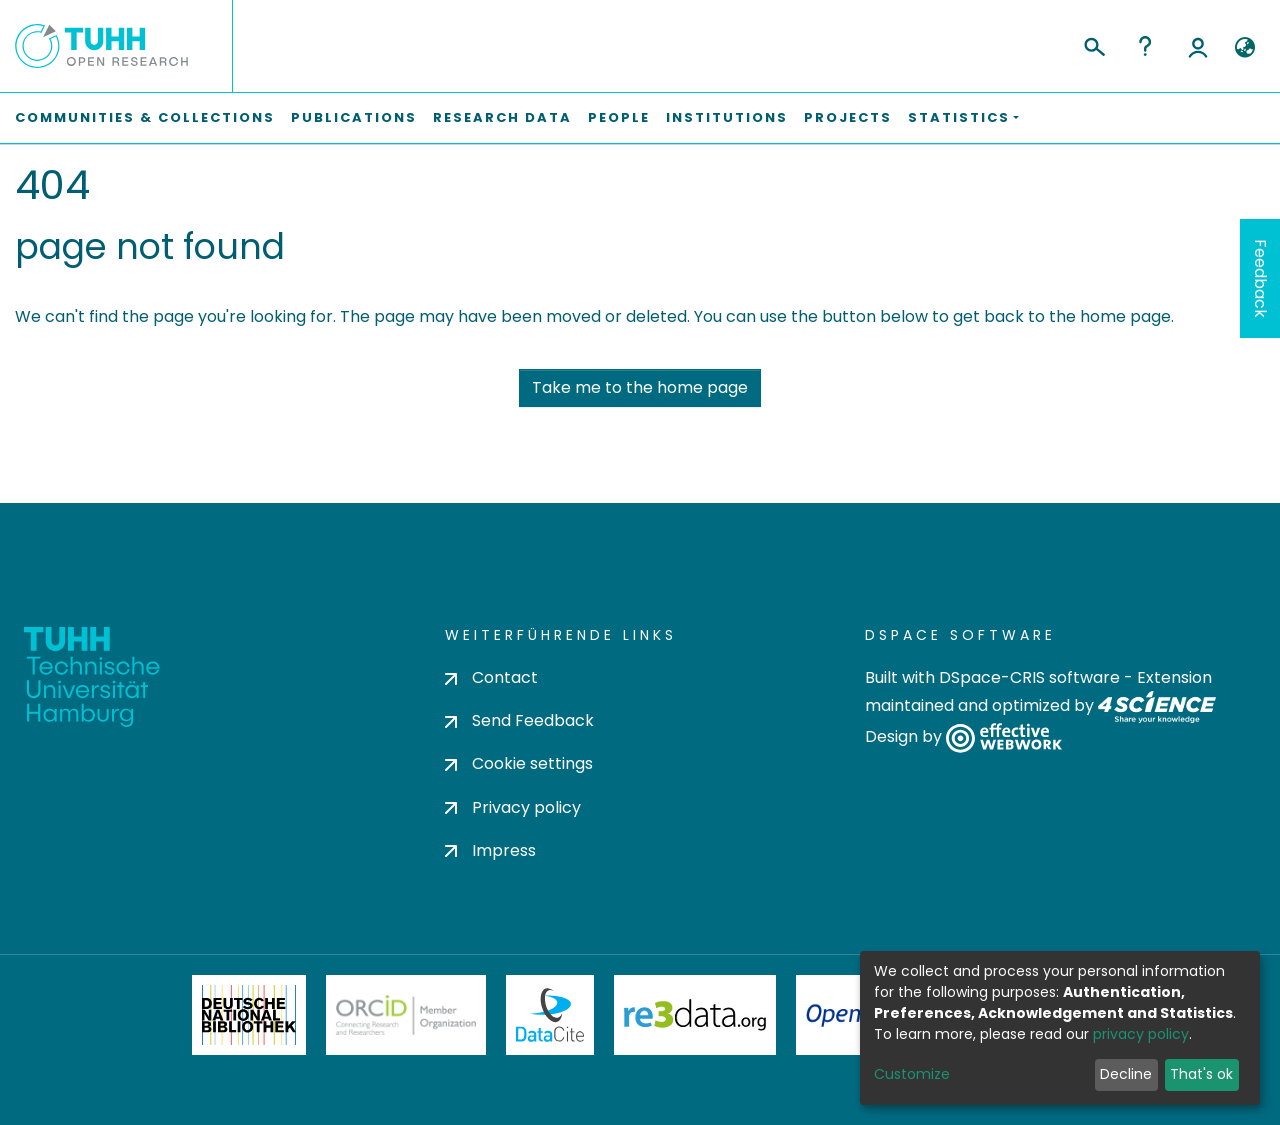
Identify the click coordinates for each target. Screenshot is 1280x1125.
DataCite (550, 1015)
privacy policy (1141, 1034)
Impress (490, 850)
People (619, 117)
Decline (1126, 1074)
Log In (1198, 46)
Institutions (727, 117)
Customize (912, 1074)
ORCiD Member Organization (406, 1015)
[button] (1244, 48)
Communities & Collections (145, 117)
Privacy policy (513, 807)
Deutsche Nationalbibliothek (249, 1015)
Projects (848, 117)
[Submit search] (1093, 44)
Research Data (502, 117)
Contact (491, 677)
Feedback (1260, 278)
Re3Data (695, 1015)
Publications (354, 117)
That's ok (1201, 1074)
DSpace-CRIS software (1029, 677)
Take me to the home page (640, 387)
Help (1145, 46)
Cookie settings (519, 763)
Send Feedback (519, 720)
